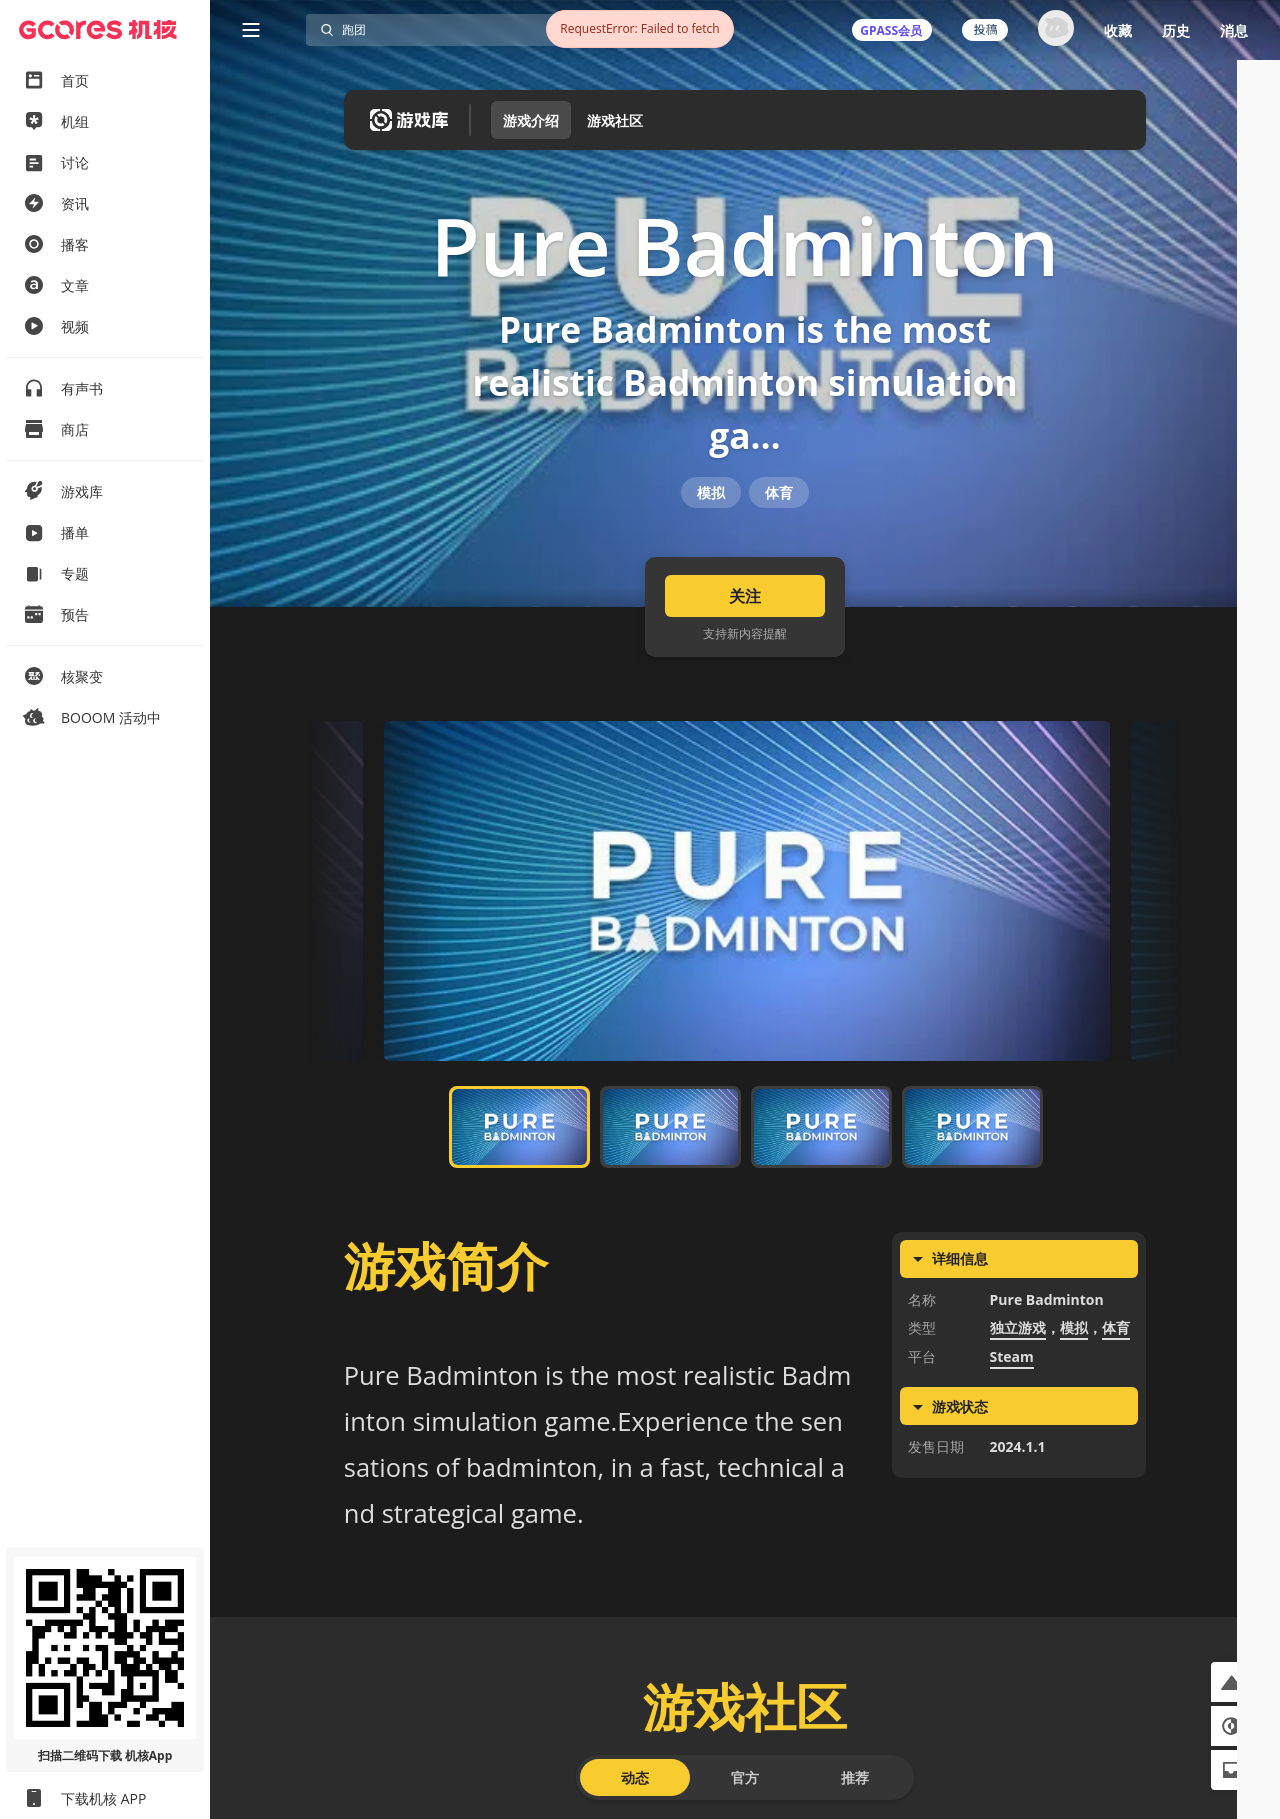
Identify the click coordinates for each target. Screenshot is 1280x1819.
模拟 (711, 541)
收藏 (1118, 30)
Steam (1012, 1431)
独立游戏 (1018, 1402)
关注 (745, 671)
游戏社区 (615, 120)
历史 (1176, 30)
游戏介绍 (531, 120)
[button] (1231, 1682)
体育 (779, 541)
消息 (1234, 30)
